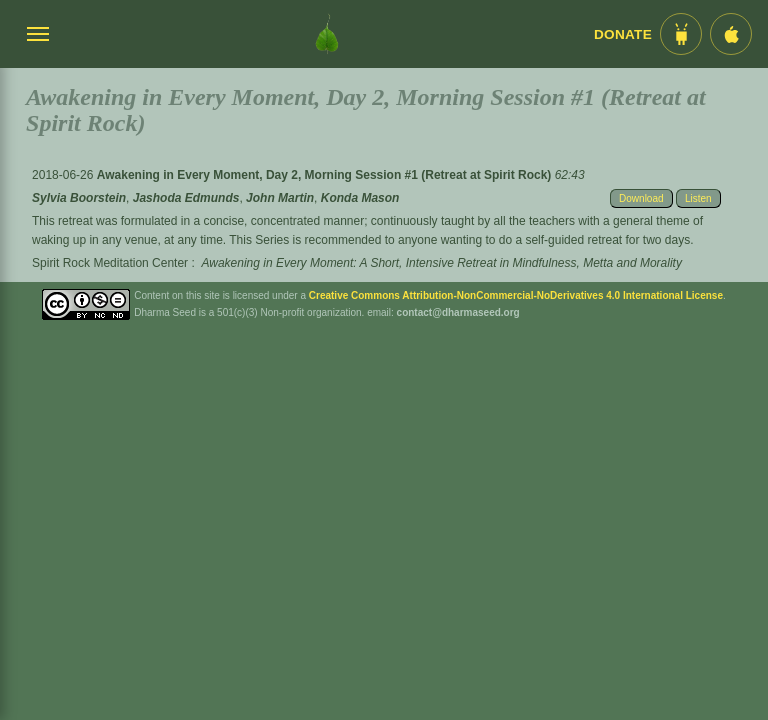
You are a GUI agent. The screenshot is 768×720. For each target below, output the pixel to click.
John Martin (280, 198)
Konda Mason (360, 198)
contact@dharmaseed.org (458, 312)
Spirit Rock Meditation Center (110, 263)
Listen (698, 198)
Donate (623, 34)
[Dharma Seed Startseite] (327, 34)
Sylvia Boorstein (79, 198)
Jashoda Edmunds (186, 198)
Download (641, 198)
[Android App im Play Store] (681, 34)
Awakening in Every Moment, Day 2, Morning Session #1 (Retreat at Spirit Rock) (326, 175)
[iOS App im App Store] (731, 34)
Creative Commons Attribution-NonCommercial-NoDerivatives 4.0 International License (516, 295)
